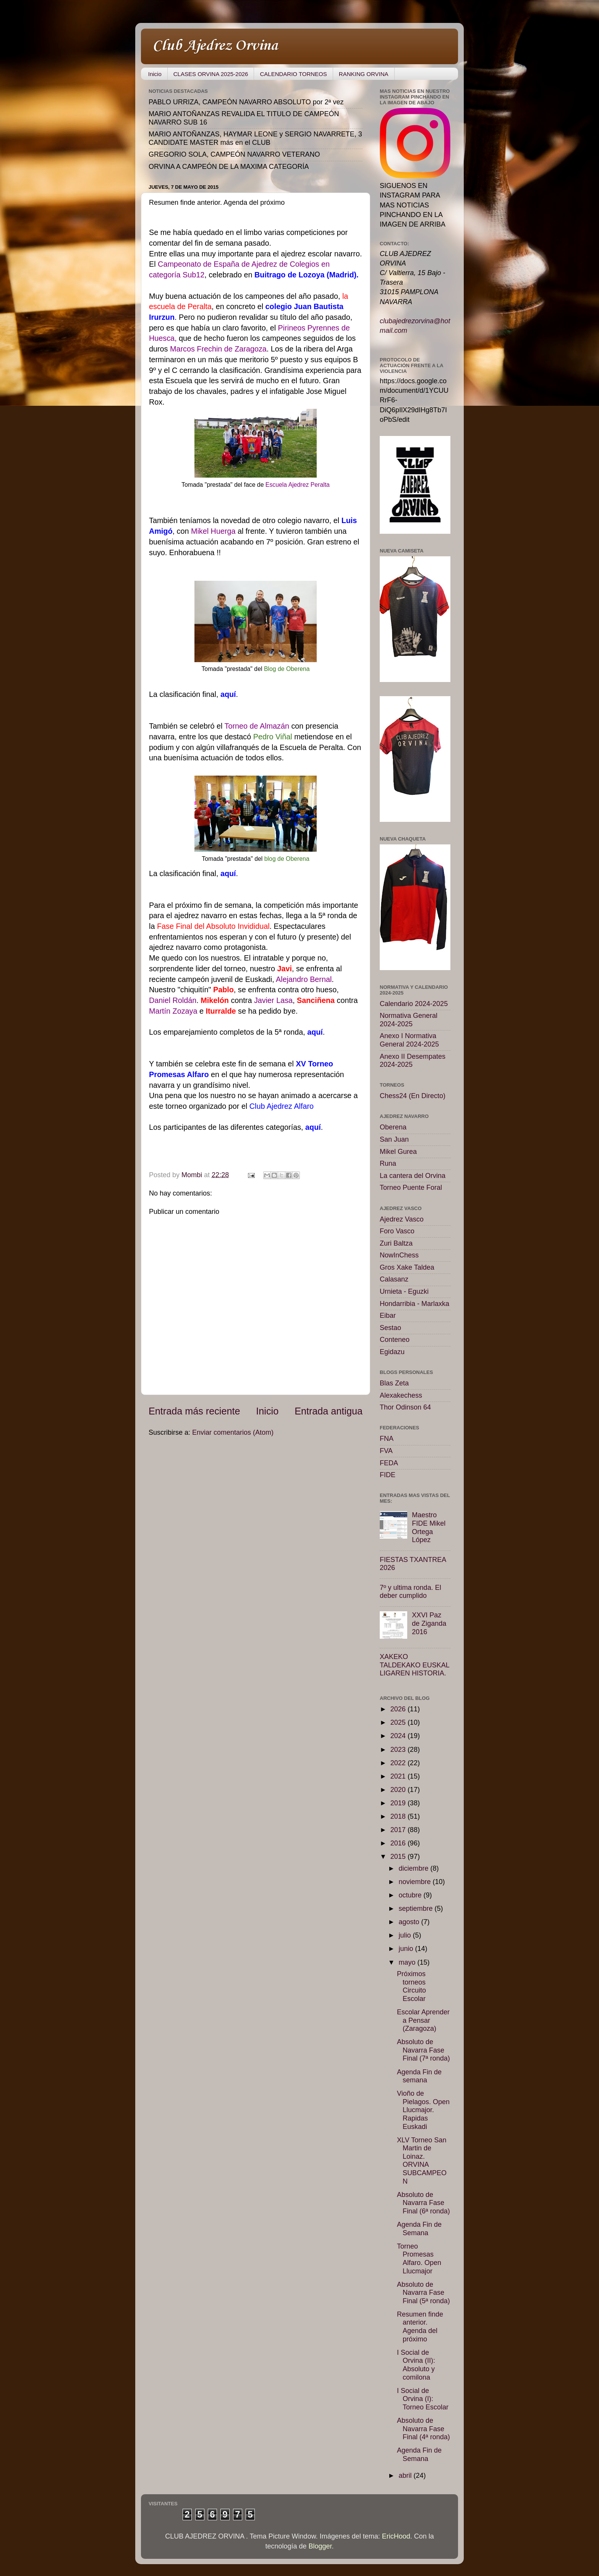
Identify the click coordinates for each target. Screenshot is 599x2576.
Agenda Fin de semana (419, 2076)
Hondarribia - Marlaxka (414, 1303)
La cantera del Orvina (412, 1175)
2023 (399, 1749)
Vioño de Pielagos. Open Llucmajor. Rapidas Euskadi (423, 2110)
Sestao (390, 1328)
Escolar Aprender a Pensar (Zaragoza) (423, 2020)
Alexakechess (401, 1395)
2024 (399, 1736)
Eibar (388, 1315)
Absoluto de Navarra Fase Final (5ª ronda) (423, 2293)
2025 (399, 1722)
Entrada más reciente (194, 1411)
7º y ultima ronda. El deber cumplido (410, 1592)
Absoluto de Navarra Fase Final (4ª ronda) (423, 2429)
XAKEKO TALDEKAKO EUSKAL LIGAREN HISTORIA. (414, 1665)
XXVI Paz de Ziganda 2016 (429, 1623)
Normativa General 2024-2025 (408, 1020)
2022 (399, 1763)
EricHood (396, 2536)
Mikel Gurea (398, 1151)
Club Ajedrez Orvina (215, 46)
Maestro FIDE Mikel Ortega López (428, 1527)
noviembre (415, 1882)
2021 (399, 1776)
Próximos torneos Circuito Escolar (411, 1986)
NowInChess (399, 1255)
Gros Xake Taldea (407, 1267)
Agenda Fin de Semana (419, 2229)
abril (405, 2475)
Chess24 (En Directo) (412, 1096)
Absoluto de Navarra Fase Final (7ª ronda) (423, 2050)
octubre (410, 1895)
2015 (399, 1856)
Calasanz (394, 1279)
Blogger (320, 2546)
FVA (386, 1451)
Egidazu (392, 1352)
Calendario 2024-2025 (414, 1004)
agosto (409, 1922)
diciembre (414, 1868)
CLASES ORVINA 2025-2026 (210, 74)
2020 (399, 1789)
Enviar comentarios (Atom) (233, 1432)
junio (406, 1948)
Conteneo (395, 1339)
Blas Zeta (394, 1383)
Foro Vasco (397, 1231)
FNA (386, 1438)
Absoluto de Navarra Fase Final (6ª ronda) (423, 2203)
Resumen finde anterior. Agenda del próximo (420, 2326)
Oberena (393, 1127)
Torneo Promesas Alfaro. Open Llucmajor (419, 2258)
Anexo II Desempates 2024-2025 (412, 1061)
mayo (407, 1962)
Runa (388, 1163)
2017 (399, 1830)
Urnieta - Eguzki (404, 1291)
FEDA (389, 1463)
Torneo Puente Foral (411, 1187)
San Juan (394, 1139)
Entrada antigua (329, 1411)
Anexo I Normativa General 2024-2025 (409, 1040)
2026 (399, 1709)
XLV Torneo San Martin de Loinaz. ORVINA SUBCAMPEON (422, 2160)
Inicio (155, 74)
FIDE (387, 1475)
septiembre (416, 1908)
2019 (399, 1803)
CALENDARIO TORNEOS (293, 74)
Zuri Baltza (396, 1243)
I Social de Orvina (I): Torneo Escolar (422, 2399)
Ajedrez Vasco (402, 1219)
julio (405, 1935)
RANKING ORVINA (364, 74)
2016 (399, 1843)
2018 (399, 1816)
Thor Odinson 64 (405, 1407)
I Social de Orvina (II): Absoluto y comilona (416, 2365)
